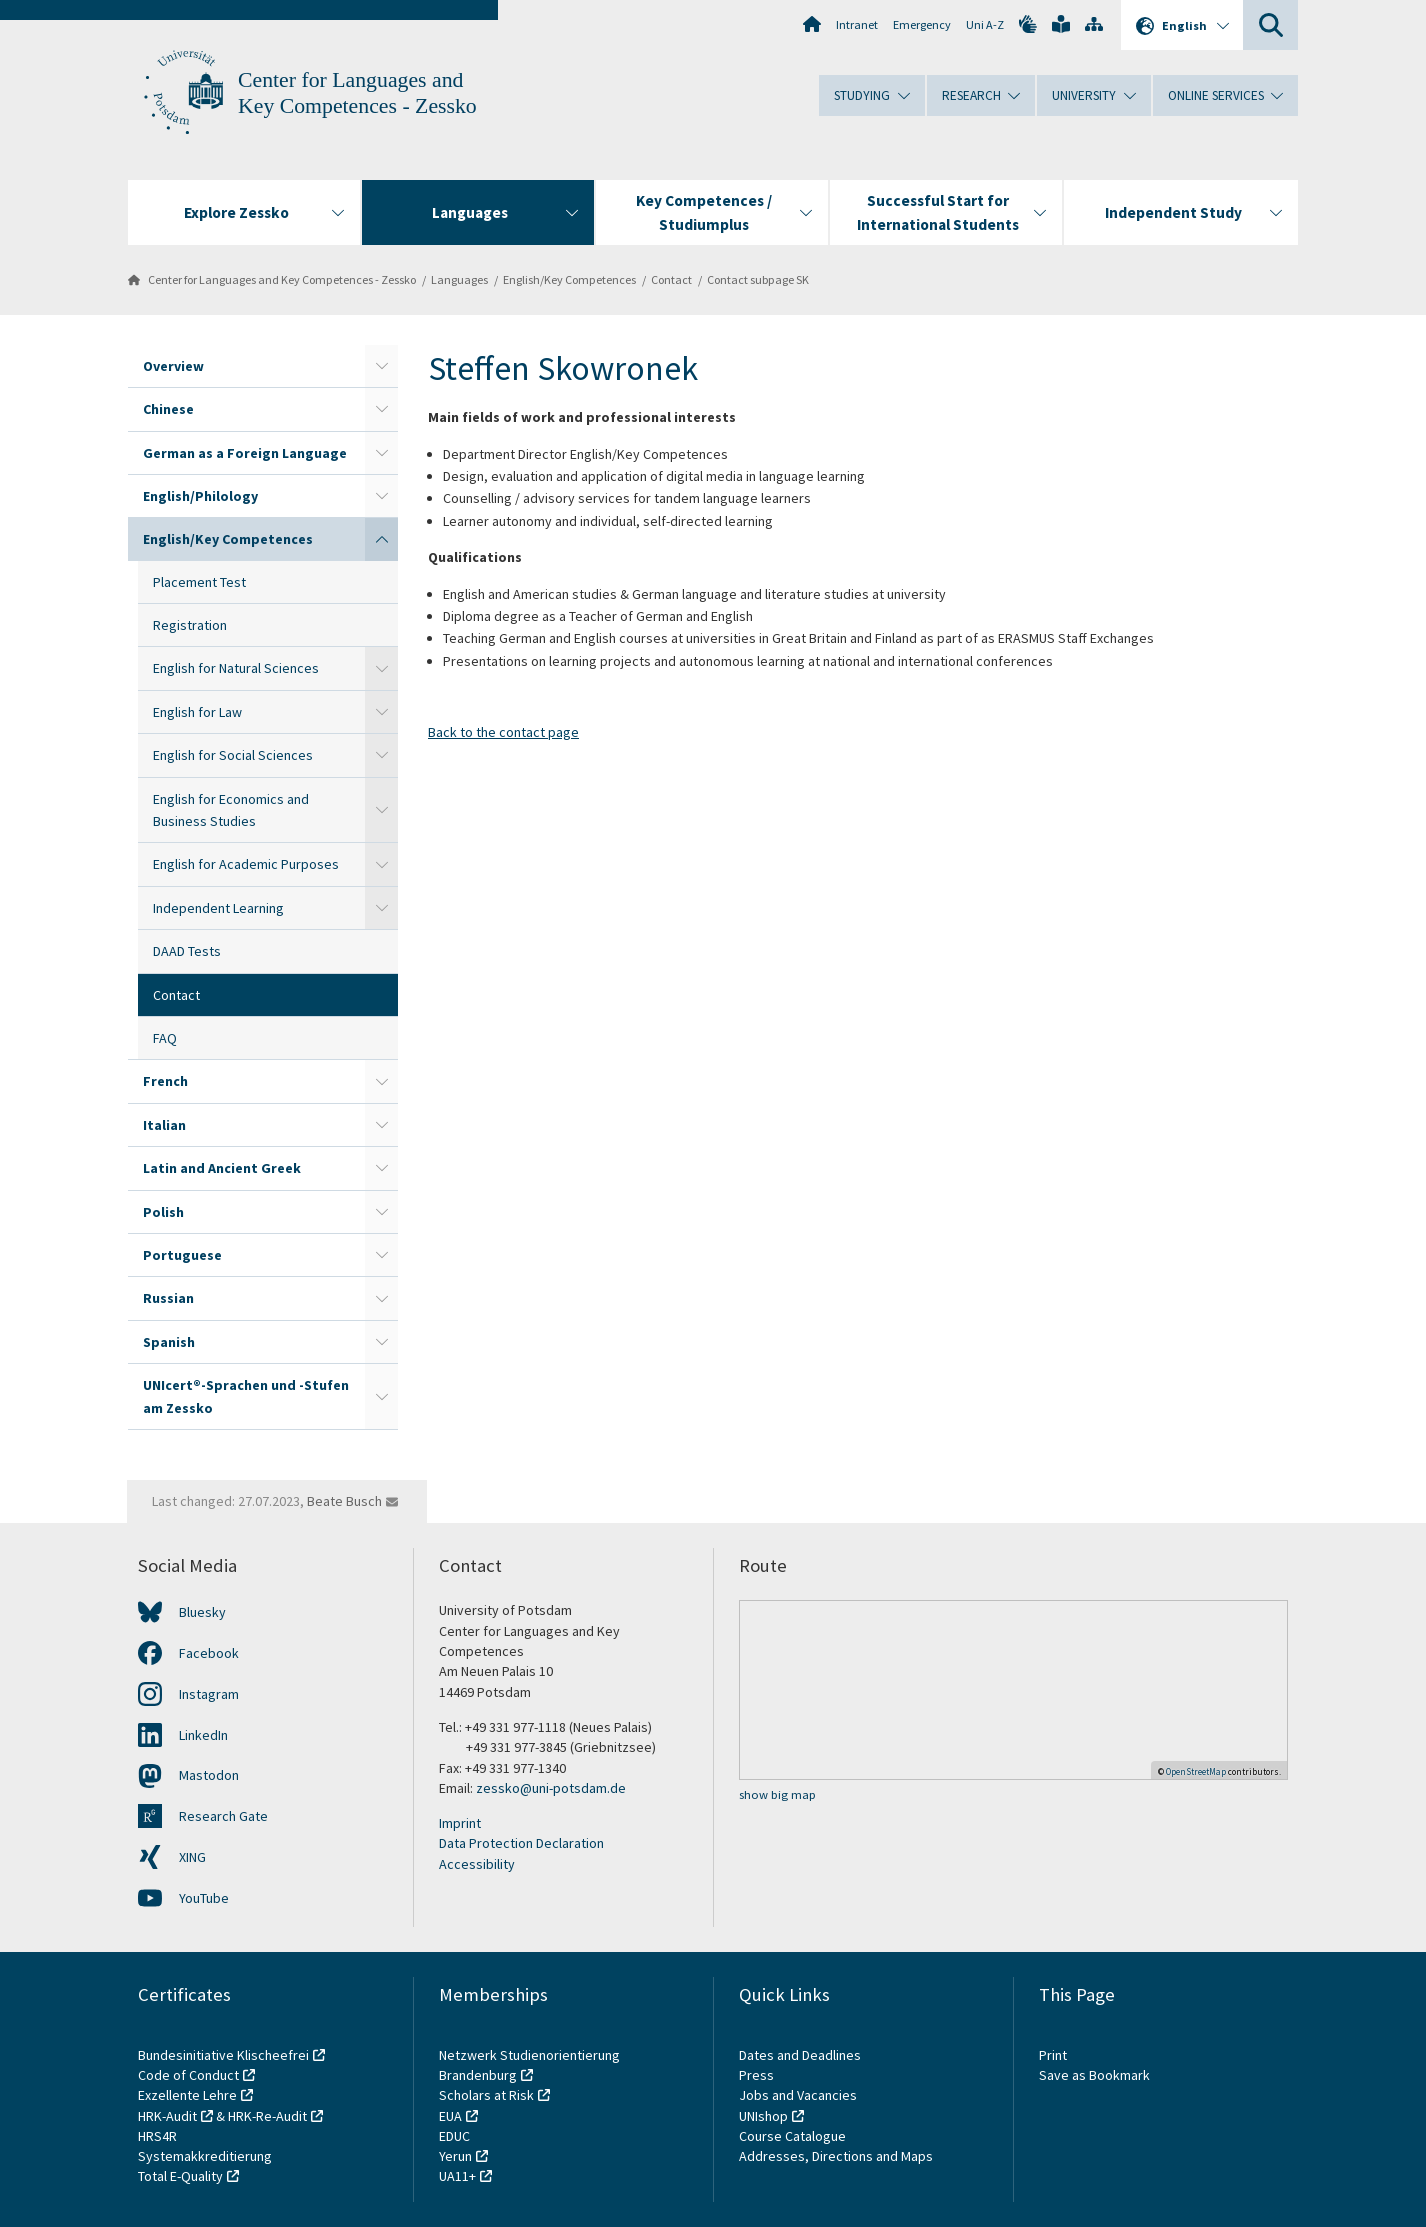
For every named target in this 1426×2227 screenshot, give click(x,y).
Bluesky (202, 1612)
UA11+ (457, 2176)
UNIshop (763, 2116)
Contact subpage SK (758, 279)
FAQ (165, 1038)
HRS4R (157, 2136)
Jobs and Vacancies (798, 2095)
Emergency (922, 24)
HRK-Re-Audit (267, 2116)
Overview (173, 366)
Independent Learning (218, 908)
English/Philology (200, 496)
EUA (450, 2116)
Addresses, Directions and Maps (836, 2156)
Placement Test (199, 582)
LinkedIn (203, 1735)
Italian (164, 1125)
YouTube (204, 1898)
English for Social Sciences (233, 755)
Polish (163, 1212)
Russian (168, 1298)
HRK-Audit (167, 2116)
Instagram (209, 1694)
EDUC (454, 2136)
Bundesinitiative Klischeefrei (223, 2055)
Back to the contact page (503, 732)
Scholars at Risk (486, 2095)
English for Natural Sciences (236, 668)
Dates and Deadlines (800, 2055)
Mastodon (209, 1775)
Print (1053, 2055)
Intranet (857, 24)
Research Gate (223, 1816)
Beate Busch (344, 1501)
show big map (777, 1794)
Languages (459, 279)
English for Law (197, 712)
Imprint (460, 1823)
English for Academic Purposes (246, 864)
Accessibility (477, 1864)
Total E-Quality (180, 2176)
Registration (190, 625)
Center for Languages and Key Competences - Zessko (282, 279)
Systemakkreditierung (205, 2156)
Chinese (168, 409)
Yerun (455, 2156)
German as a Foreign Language (245, 453)
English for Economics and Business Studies (231, 810)
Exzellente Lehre (187, 2095)
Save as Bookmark (1094, 2075)
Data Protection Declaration (521, 1843)
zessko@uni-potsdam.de (551, 1788)
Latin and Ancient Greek (222, 1168)
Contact (671, 279)
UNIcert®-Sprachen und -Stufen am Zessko (246, 1396)
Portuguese (182, 1255)
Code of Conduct (188, 2075)
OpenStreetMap (1196, 1771)
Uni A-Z (985, 24)
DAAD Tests (187, 951)
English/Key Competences (569, 279)
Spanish (169, 1342)
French (165, 1081)
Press (756, 2075)
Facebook (209, 1653)
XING (192, 1857)
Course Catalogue (792, 2136)
